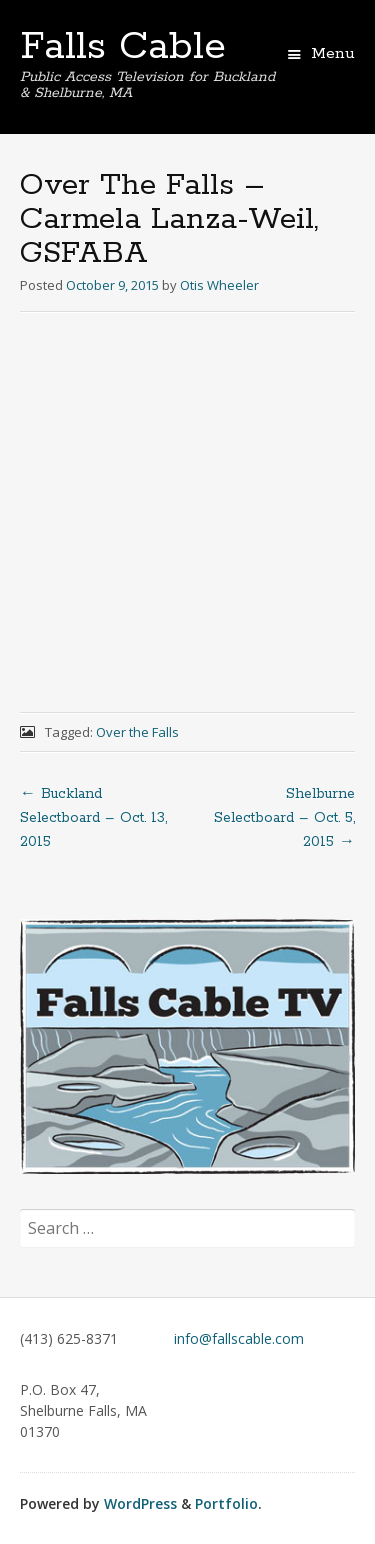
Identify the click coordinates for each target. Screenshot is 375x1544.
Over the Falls (137, 732)
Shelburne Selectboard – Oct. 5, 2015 (284, 818)
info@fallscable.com (239, 1338)
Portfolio (226, 1503)
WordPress (140, 1503)
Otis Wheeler (219, 285)
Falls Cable (123, 47)
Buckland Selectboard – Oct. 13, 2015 (93, 818)
